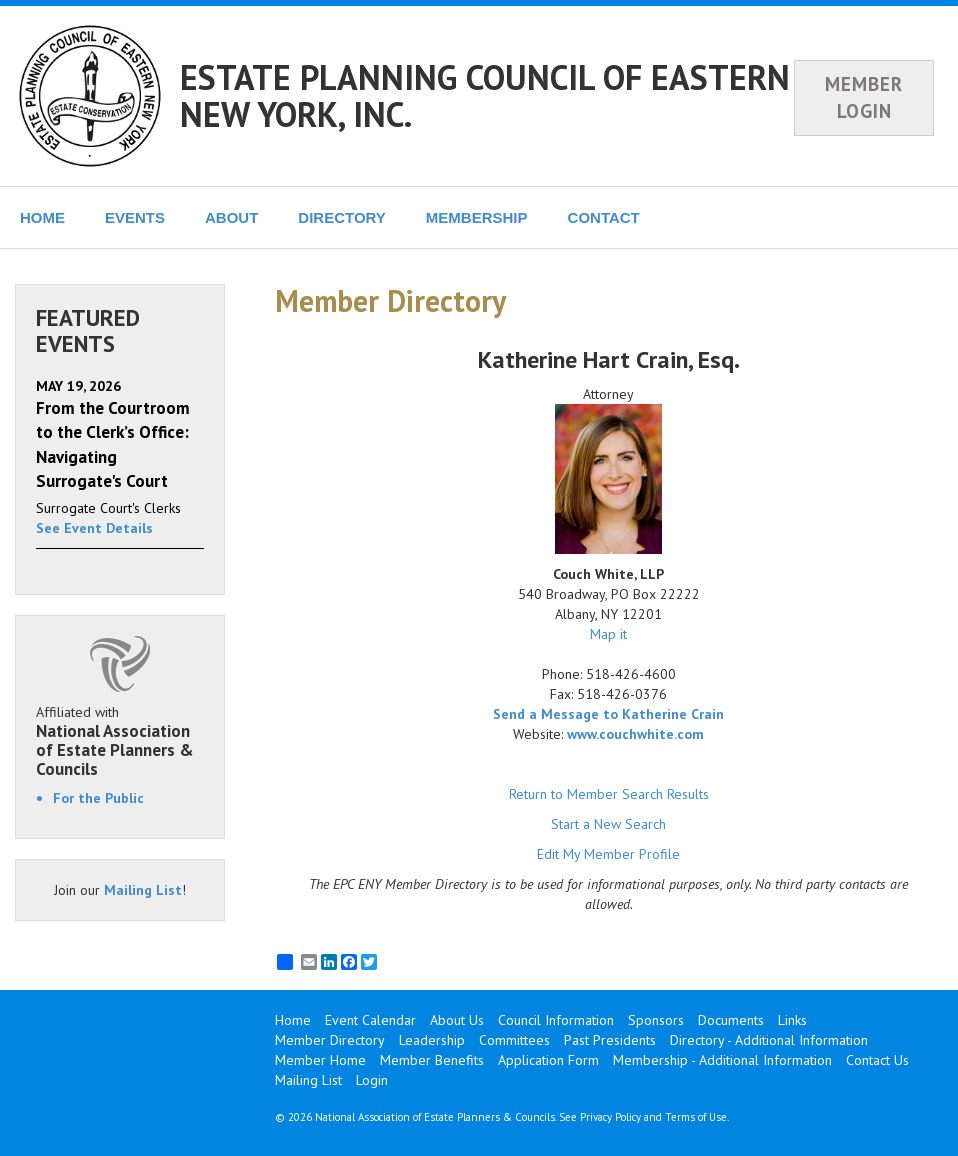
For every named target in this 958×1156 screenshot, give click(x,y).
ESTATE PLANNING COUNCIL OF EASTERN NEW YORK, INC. (485, 95)
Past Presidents (610, 1040)
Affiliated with (120, 740)
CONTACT (604, 217)
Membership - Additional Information (722, 1060)
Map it (608, 634)
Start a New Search (608, 824)
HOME (42, 217)
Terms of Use (696, 1117)
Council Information (556, 1020)
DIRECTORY (342, 217)
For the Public (98, 798)
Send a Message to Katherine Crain (608, 714)
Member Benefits (432, 1060)
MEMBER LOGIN (864, 97)
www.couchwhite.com (635, 734)
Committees (514, 1040)
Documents (731, 1020)
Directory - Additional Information (769, 1040)
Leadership (432, 1040)
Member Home (320, 1060)
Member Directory (330, 1040)
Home (293, 1020)
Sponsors (656, 1020)
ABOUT (231, 217)
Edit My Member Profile (608, 854)
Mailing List (143, 890)
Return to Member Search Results (609, 794)
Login (372, 1080)
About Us (457, 1020)
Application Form (548, 1060)
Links (792, 1020)
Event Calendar (370, 1020)
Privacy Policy (610, 1117)
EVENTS (135, 217)
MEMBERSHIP (477, 217)
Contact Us (877, 1060)
